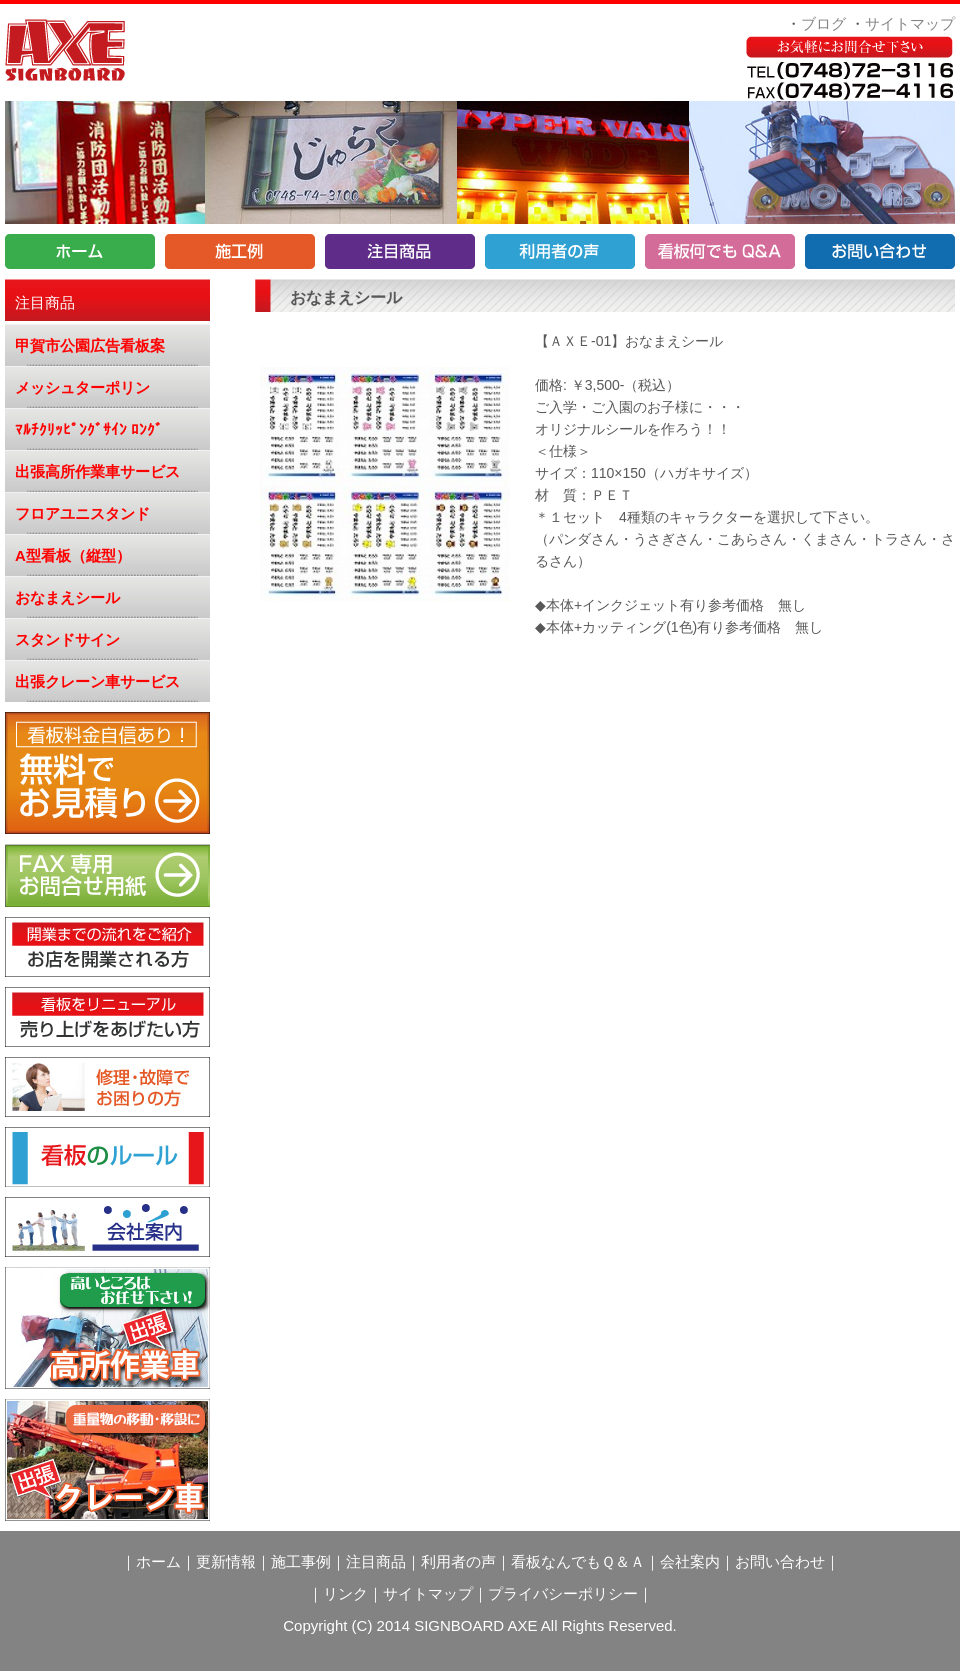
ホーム (158, 1561)
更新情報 (226, 1561)
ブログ (823, 23)
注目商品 (376, 1561)
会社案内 (690, 1561)
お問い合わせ (780, 1561)
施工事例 (301, 1561)
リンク (345, 1593)
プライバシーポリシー (563, 1593)
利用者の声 (458, 1561)
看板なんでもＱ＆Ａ (578, 1561)
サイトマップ (910, 23)
